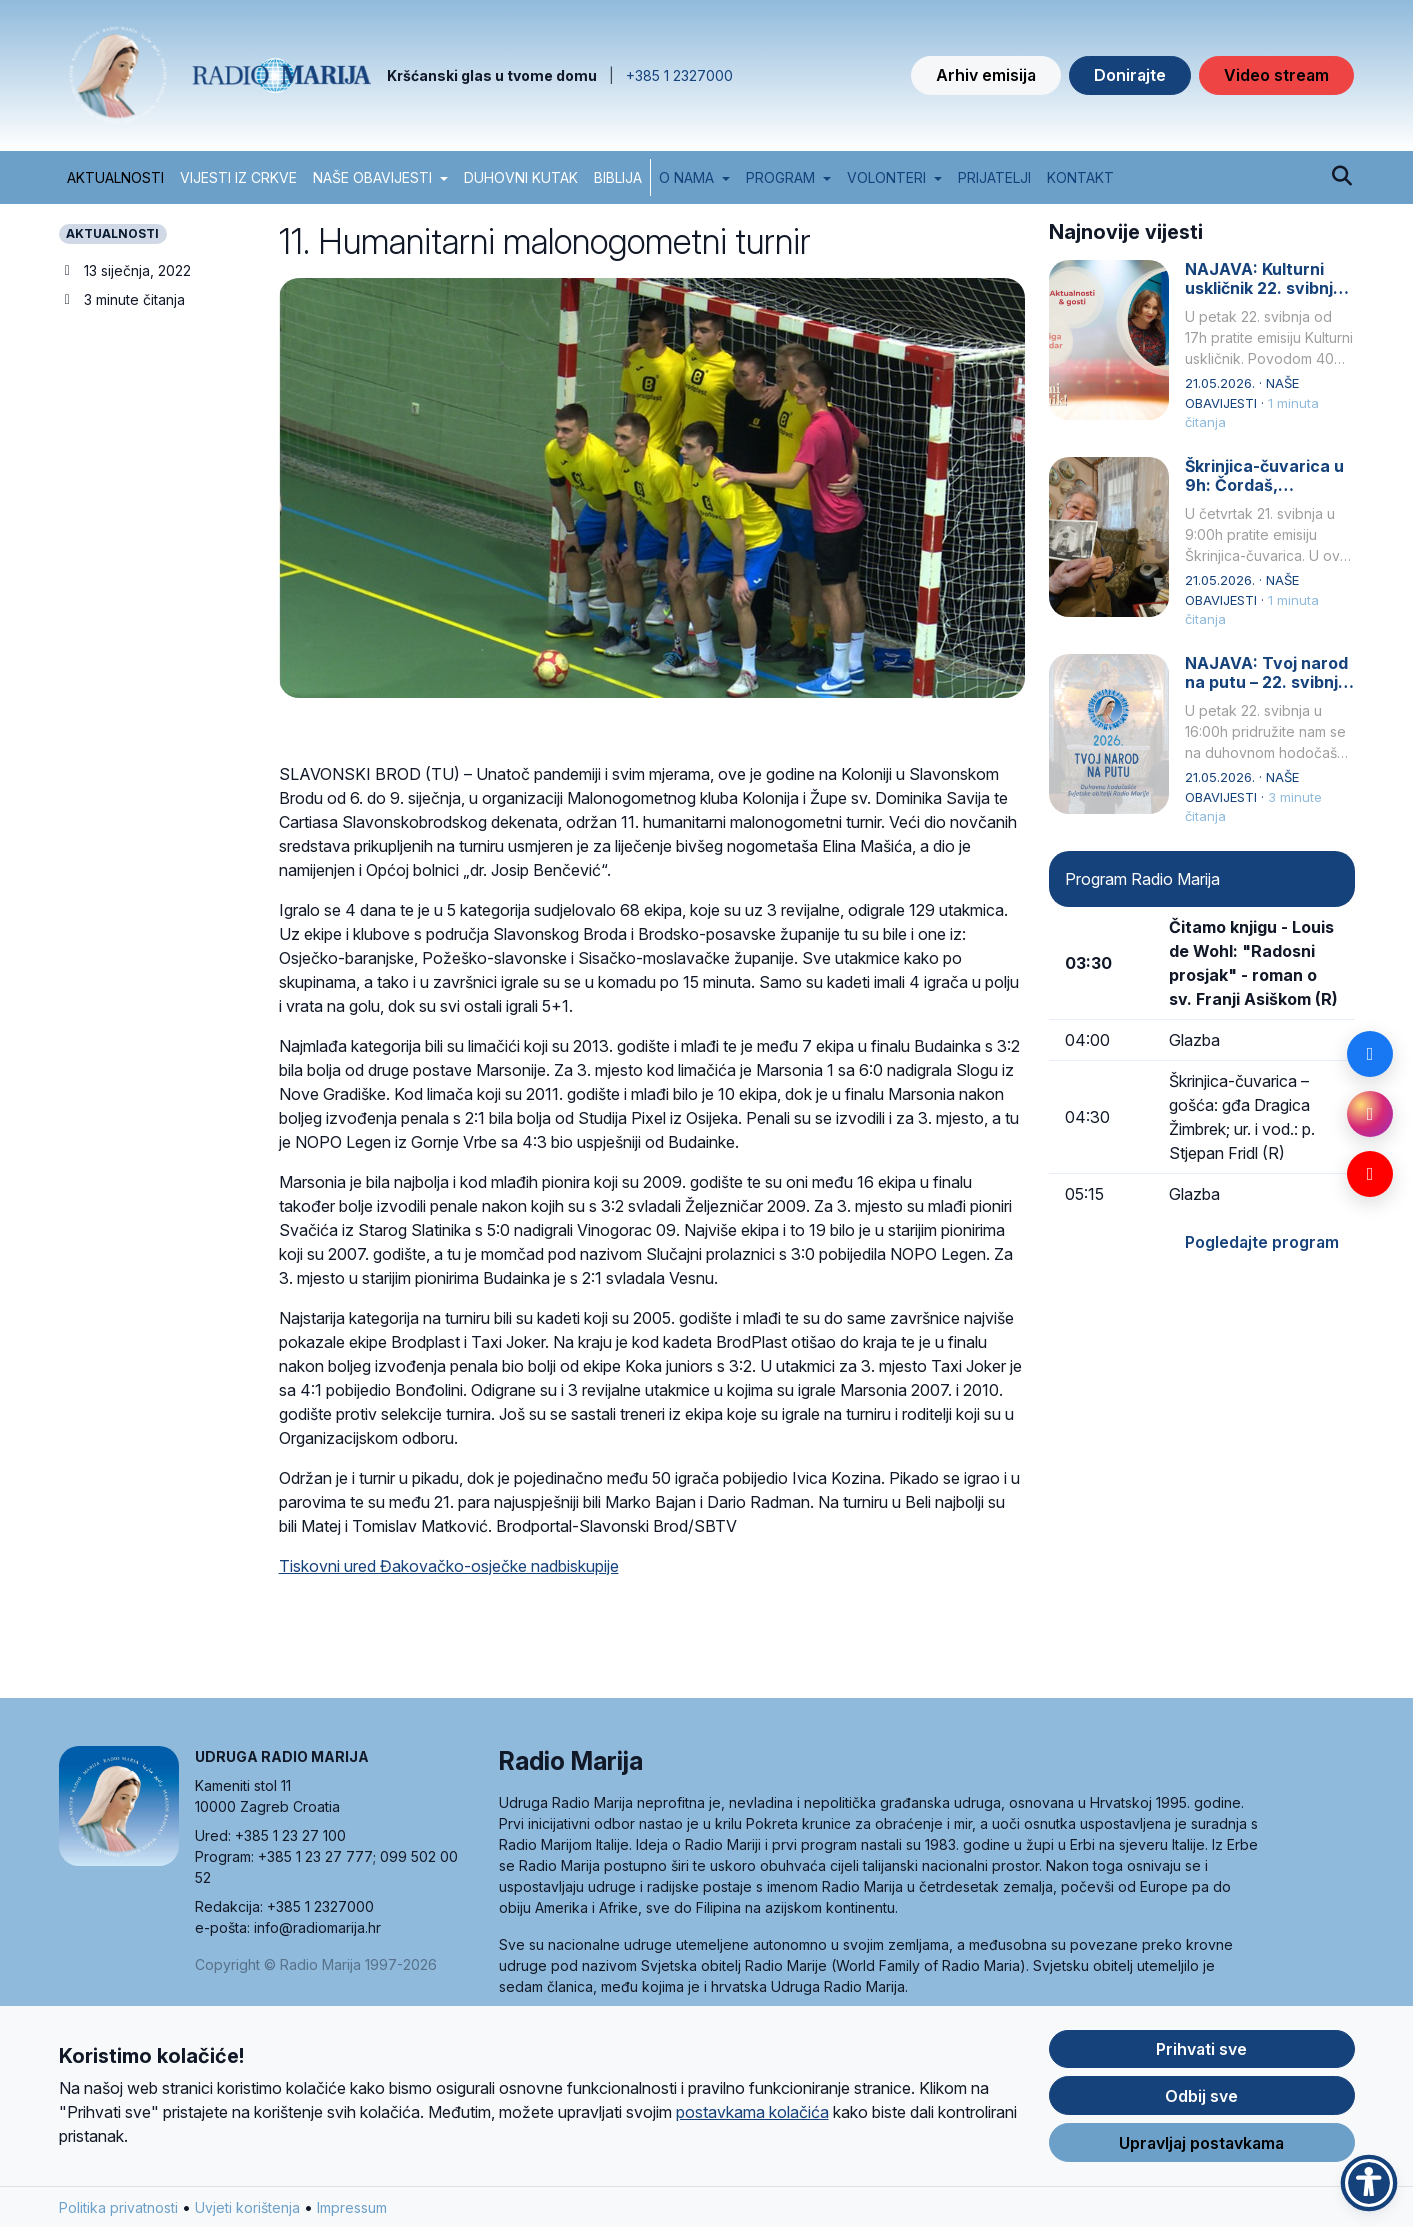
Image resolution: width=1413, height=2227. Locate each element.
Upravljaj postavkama (1201, 2148)
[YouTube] (1370, 1174)
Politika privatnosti (118, 2212)
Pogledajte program (1262, 1242)
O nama (686, 177)
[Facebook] (1370, 1054)
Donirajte (1130, 75)
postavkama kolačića (752, 2117)
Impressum (352, 2212)
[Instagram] (1370, 1114)
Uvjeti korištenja (247, 2212)
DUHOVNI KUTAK (521, 177)
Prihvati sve (1201, 2054)
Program (780, 177)
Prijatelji (994, 177)
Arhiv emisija (986, 75)
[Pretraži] (1342, 177)
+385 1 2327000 (679, 75)
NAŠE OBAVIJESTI (372, 177)
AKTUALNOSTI (115, 177)
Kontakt (1080, 177)
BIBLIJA (618, 177)
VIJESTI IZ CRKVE (238, 177)
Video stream (1276, 75)
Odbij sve (1201, 2101)
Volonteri (886, 177)
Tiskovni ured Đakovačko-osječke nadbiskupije (449, 1566)
